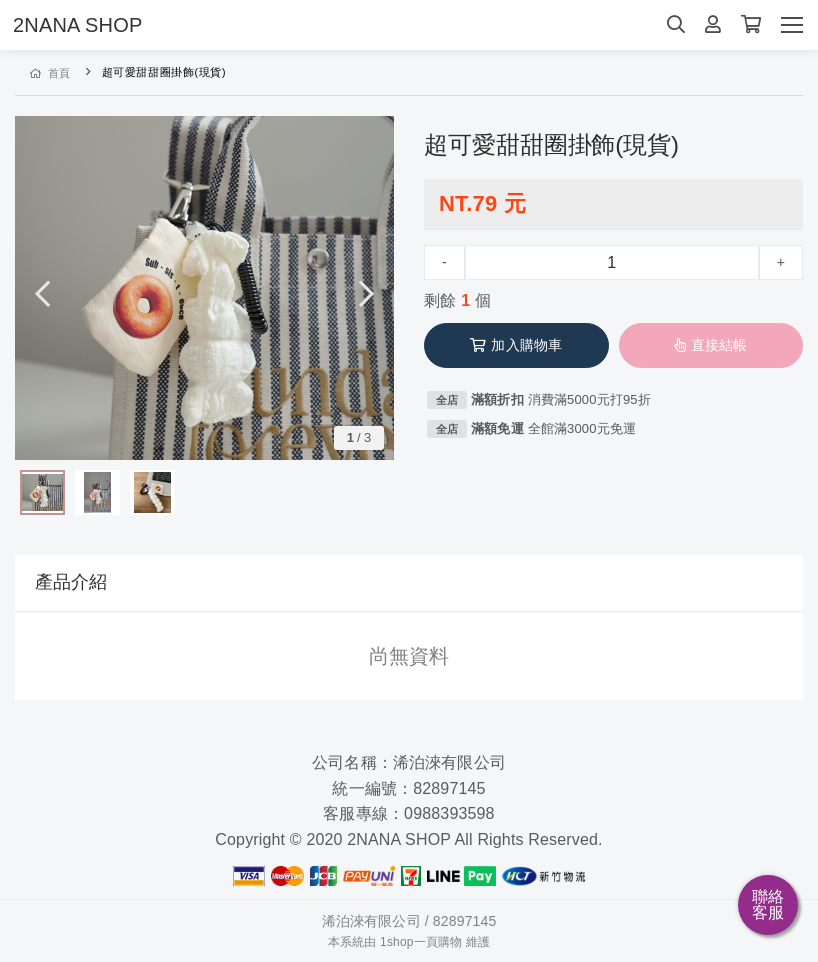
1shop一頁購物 (421, 942)
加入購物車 (516, 345)
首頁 (50, 73)
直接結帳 (711, 345)
